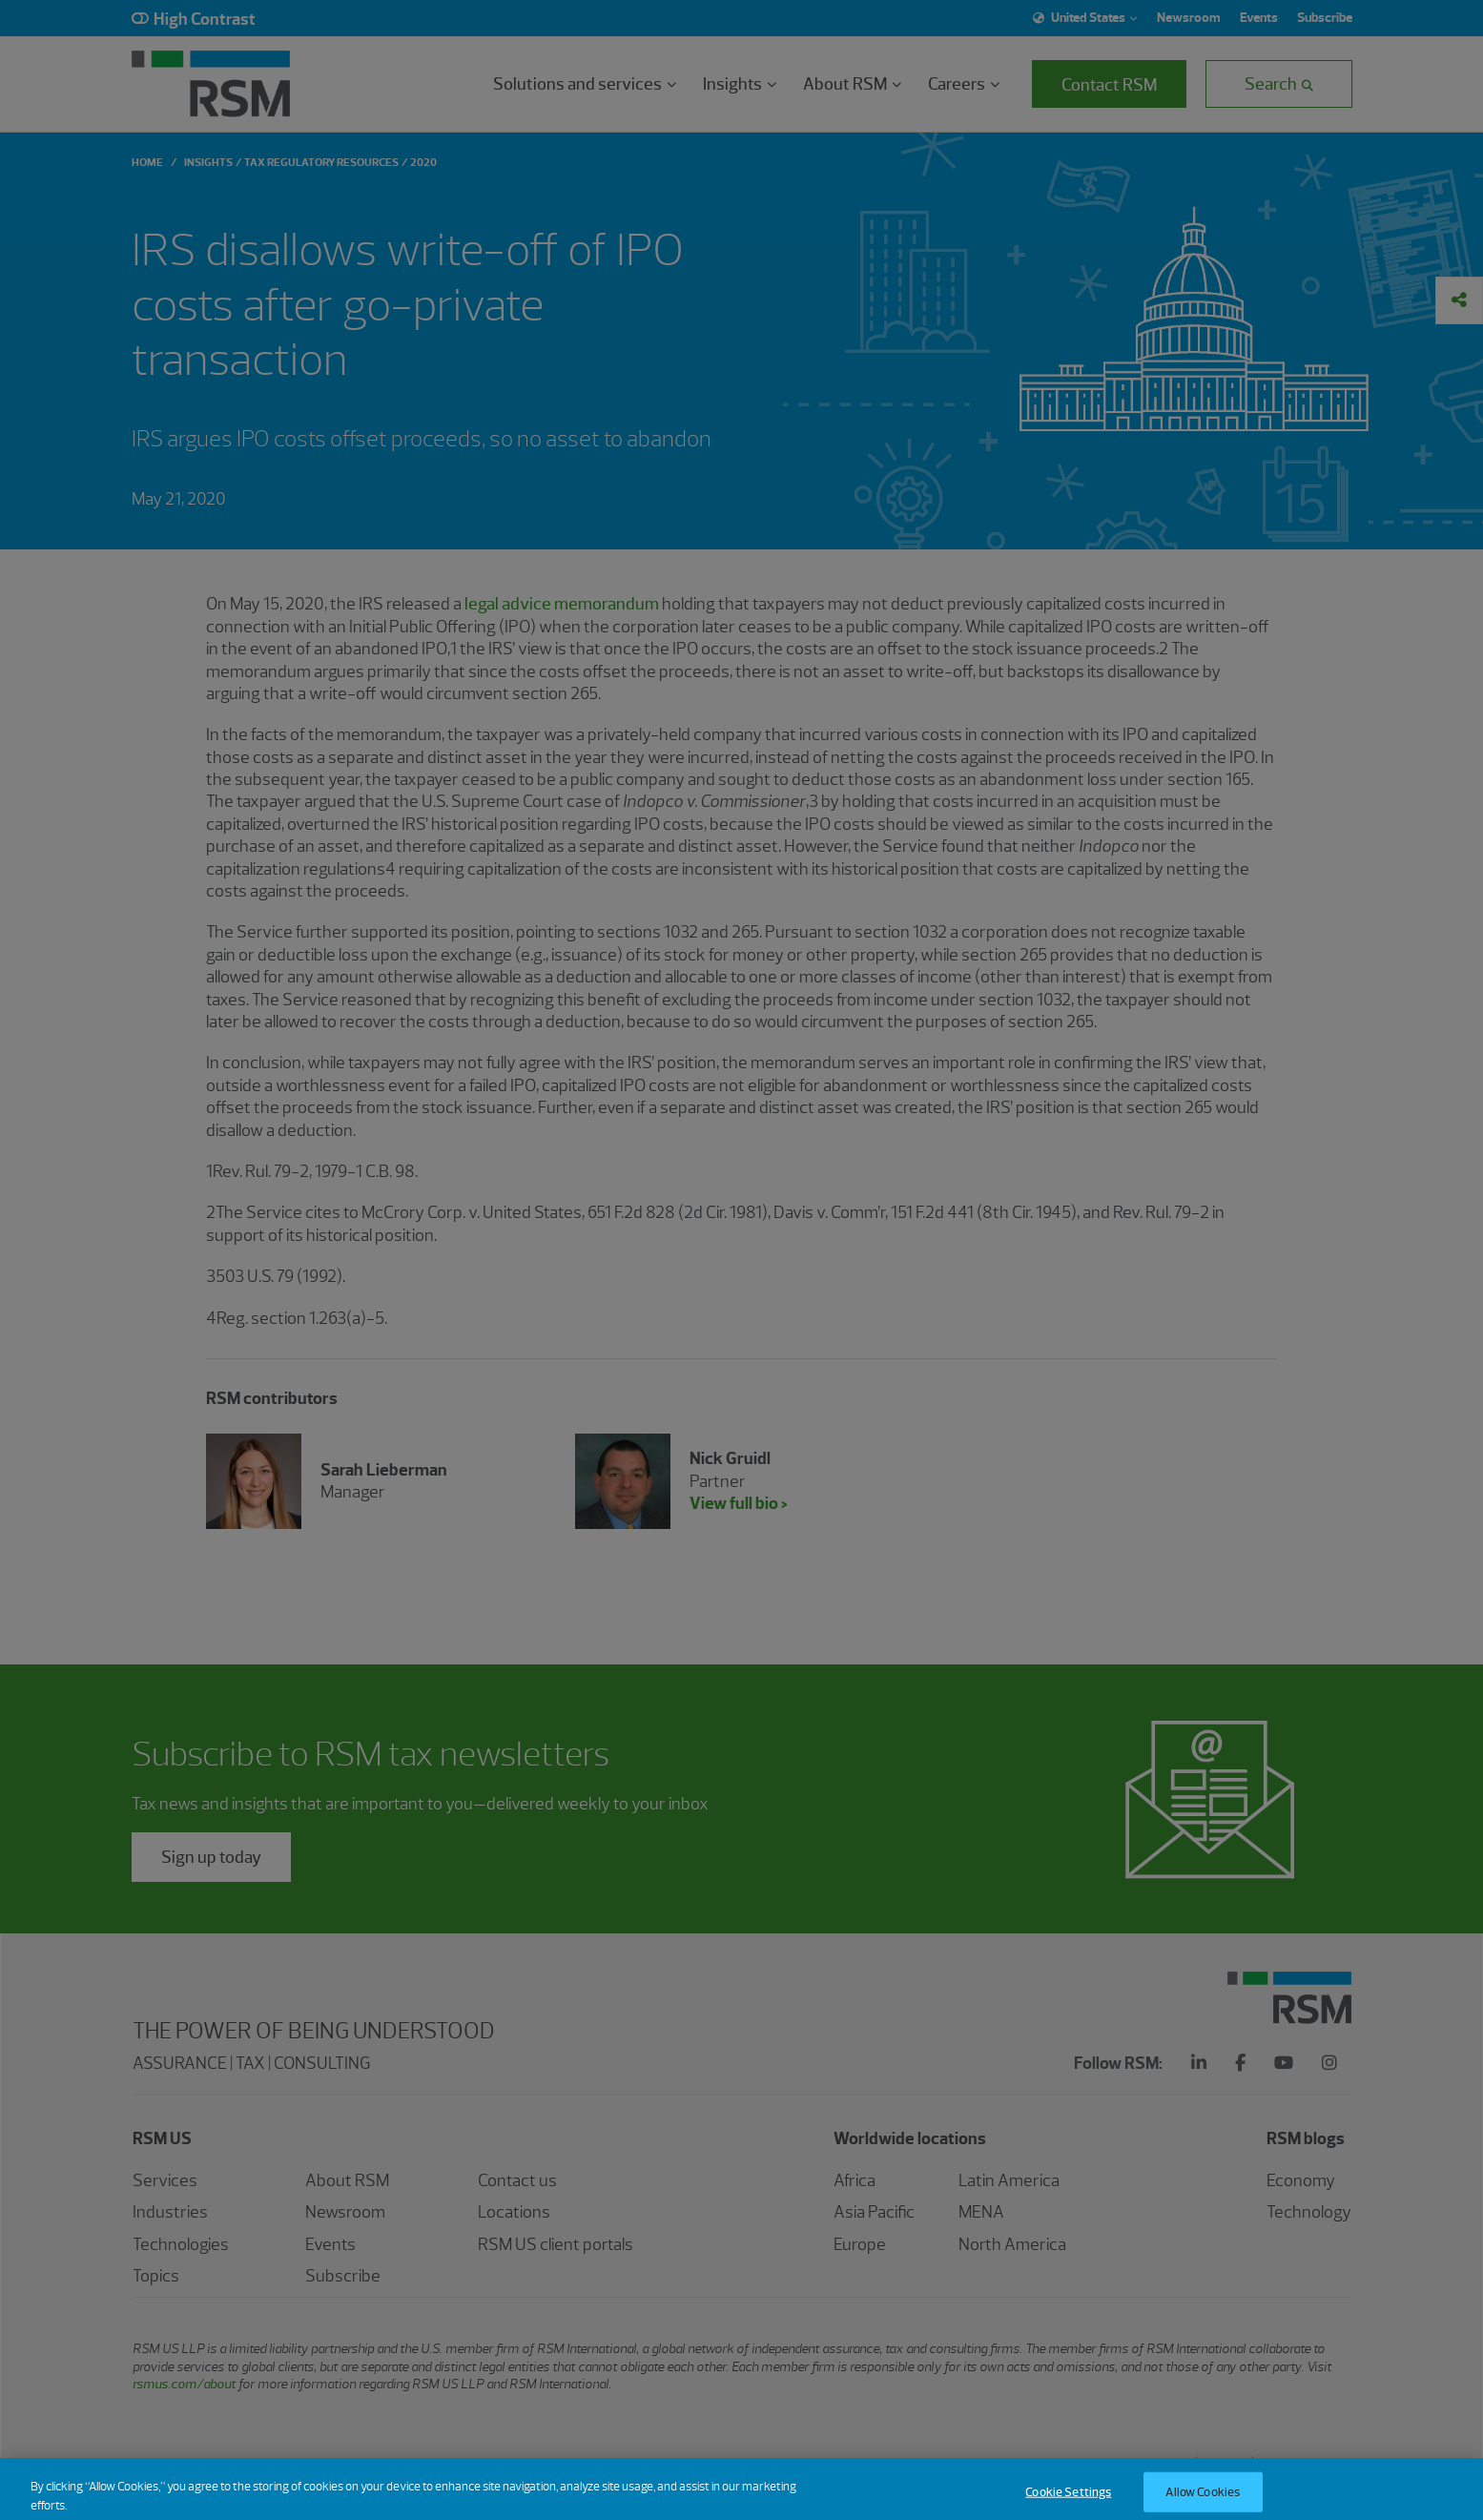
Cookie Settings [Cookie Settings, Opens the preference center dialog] (1068, 2499)
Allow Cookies (1202, 2499)
